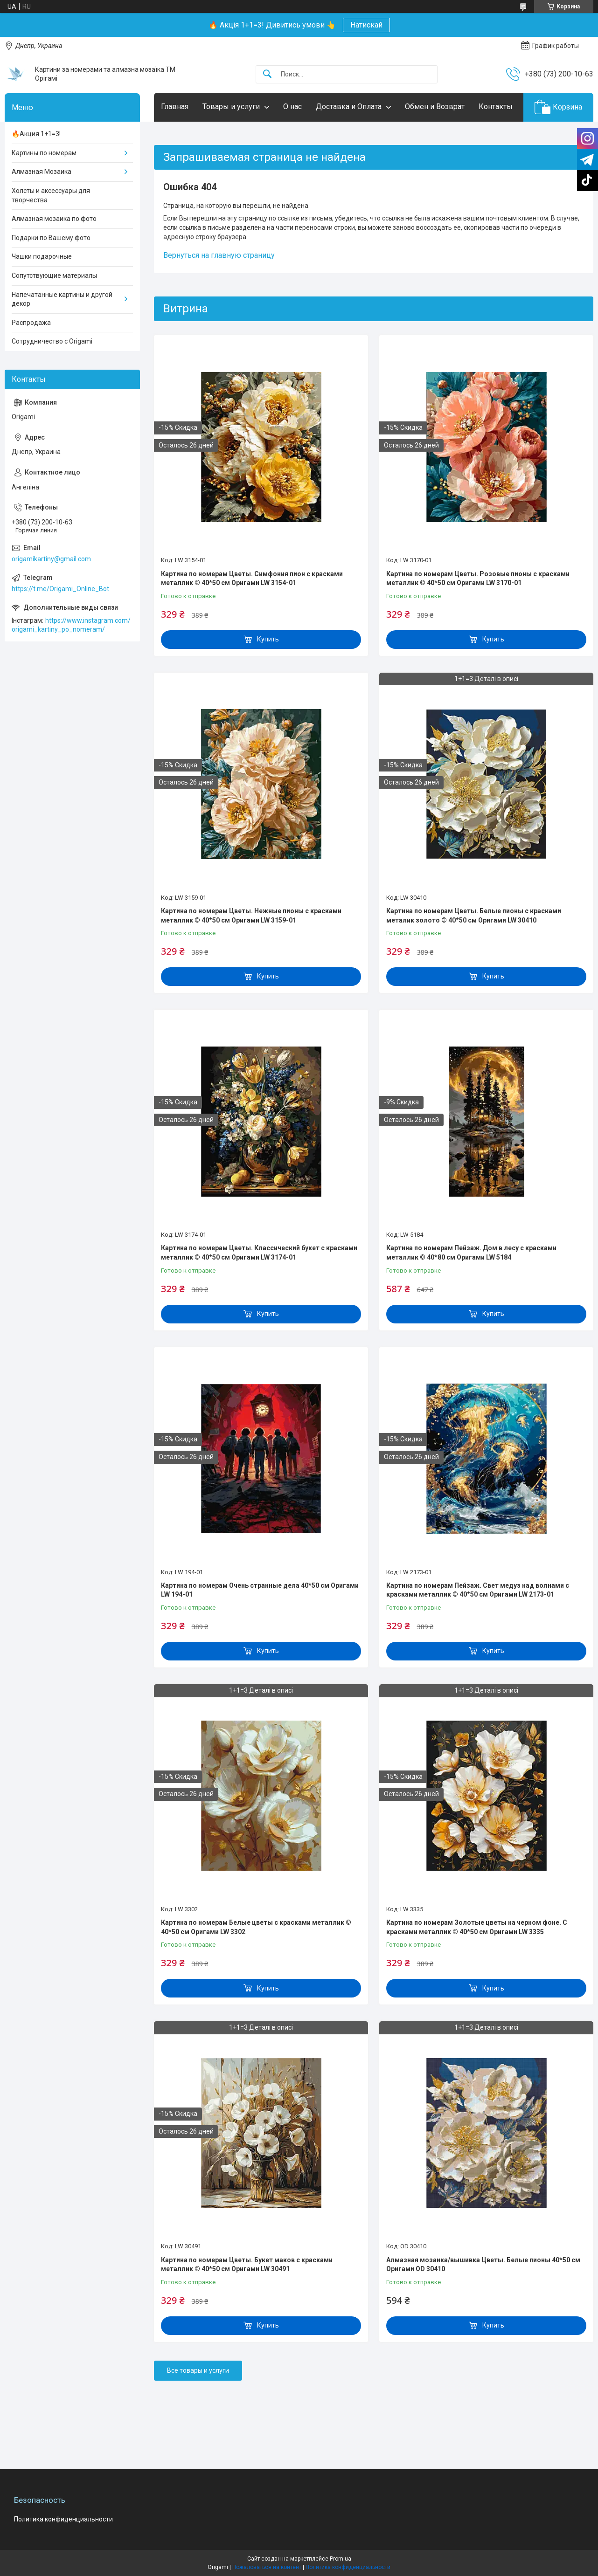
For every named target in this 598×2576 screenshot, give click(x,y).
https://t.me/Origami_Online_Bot (60, 588)
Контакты (496, 106)
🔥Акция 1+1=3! (36, 134)
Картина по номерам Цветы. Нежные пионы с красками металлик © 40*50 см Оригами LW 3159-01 (251, 915)
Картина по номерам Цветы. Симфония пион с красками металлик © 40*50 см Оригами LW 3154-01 (252, 578)
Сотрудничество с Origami (52, 341)
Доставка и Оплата (349, 106)
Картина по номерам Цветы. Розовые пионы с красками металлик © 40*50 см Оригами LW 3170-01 (478, 578)
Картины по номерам (44, 153)
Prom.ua (340, 2558)
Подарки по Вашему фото (51, 237)
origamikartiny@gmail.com (51, 559)
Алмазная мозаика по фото (54, 218)
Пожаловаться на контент (266, 2567)
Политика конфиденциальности (63, 2519)
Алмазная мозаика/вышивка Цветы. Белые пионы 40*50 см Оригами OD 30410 (483, 2264)
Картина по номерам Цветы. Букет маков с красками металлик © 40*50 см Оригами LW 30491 (247, 2264)
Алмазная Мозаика (41, 171)
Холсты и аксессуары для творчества (51, 195)
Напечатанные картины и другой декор (62, 299)
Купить (268, 639)
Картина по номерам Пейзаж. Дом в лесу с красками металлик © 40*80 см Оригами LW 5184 (471, 1252)
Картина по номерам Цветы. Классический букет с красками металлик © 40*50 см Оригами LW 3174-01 (259, 1252)
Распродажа (31, 322)
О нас (292, 106)
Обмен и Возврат (435, 106)
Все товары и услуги (198, 2370)
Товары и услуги (231, 106)
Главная (174, 106)
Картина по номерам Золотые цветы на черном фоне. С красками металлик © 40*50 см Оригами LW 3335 (476, 1927)
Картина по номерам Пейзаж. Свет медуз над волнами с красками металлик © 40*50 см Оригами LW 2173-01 (477, 1590)
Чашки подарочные (42, 256)
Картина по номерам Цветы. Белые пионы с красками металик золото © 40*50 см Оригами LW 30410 (473, 915)
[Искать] (267, 74)
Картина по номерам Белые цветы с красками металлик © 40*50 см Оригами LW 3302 (256, 1927)
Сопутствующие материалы (54, 275)
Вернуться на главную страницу (219, 255)
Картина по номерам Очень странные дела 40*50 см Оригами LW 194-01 (260, 1590)
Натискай (366, 25)
